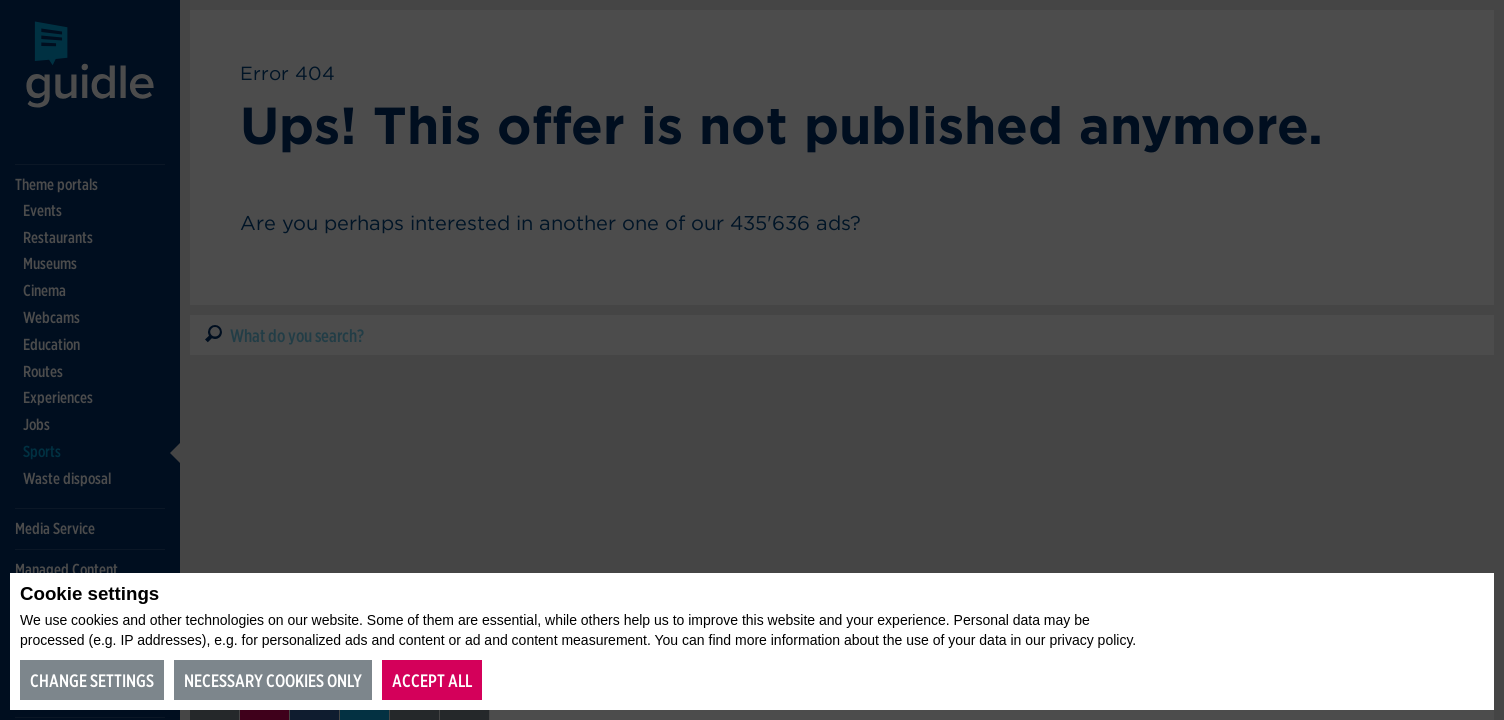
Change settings (92, 680)
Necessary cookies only (273, 680)
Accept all (432, 680)
